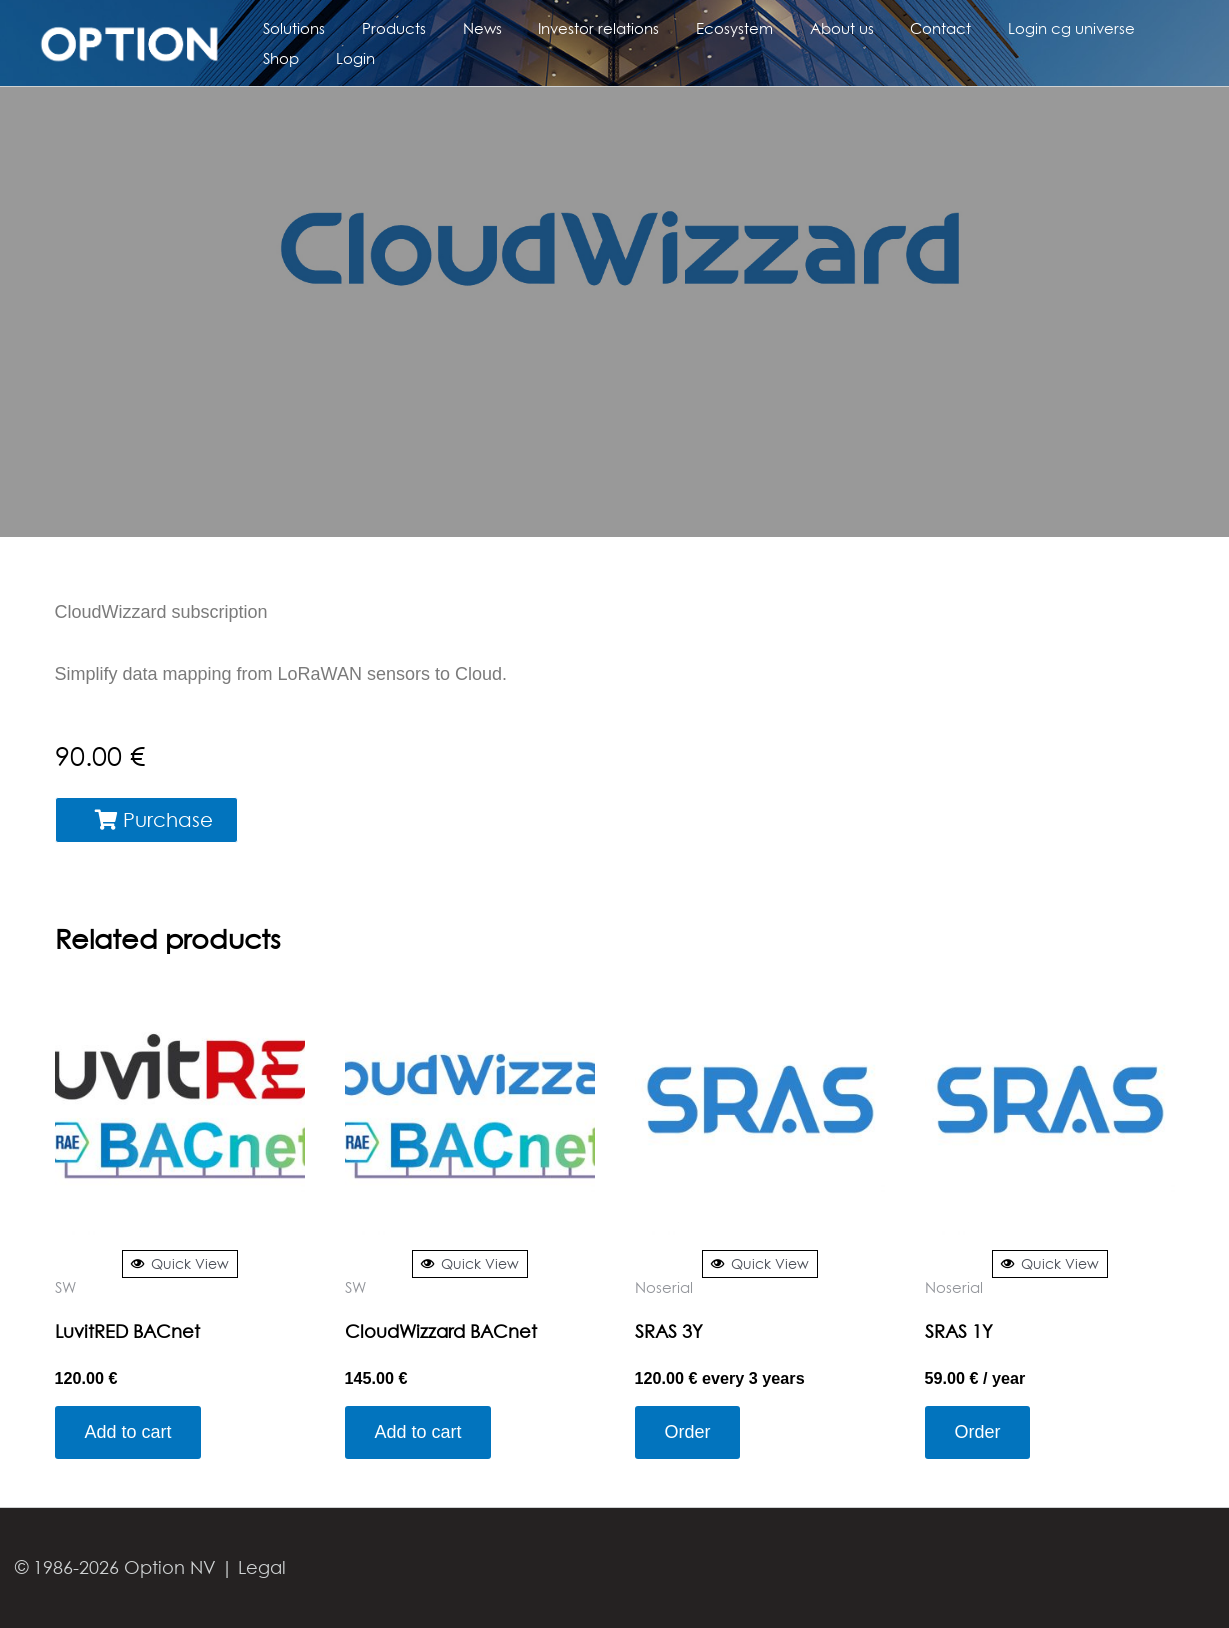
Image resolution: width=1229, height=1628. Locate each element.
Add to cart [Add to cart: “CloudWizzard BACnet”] (418, 1432)
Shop (1133, 28)
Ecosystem (704, 28)
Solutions (291, 28)
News (465, 28)
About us (805, 28)
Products (384, 28)
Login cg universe (1021, 28)
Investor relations (575, 28)
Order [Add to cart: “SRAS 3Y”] (688, 1432)
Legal (262, 1567)
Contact (897, 28)
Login (279, 58)
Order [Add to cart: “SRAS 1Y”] (978, 1432)
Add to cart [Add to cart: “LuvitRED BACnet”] (128, 1432)
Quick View (180, 1263)
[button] (146, 820)
